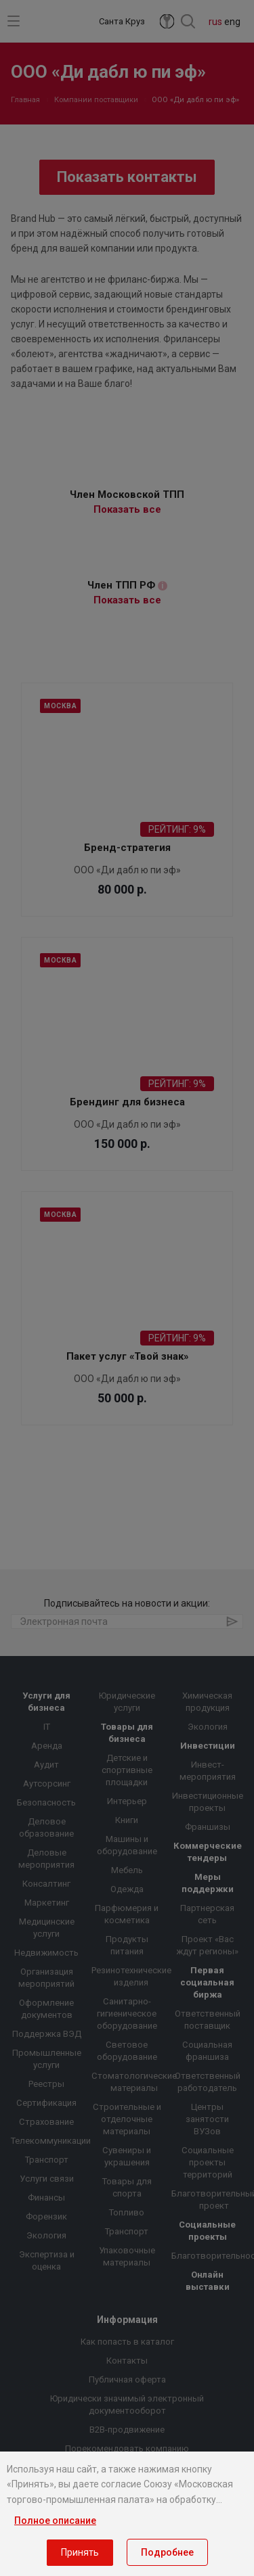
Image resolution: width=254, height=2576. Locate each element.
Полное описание (55, 2520)
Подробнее (167, 2552)
